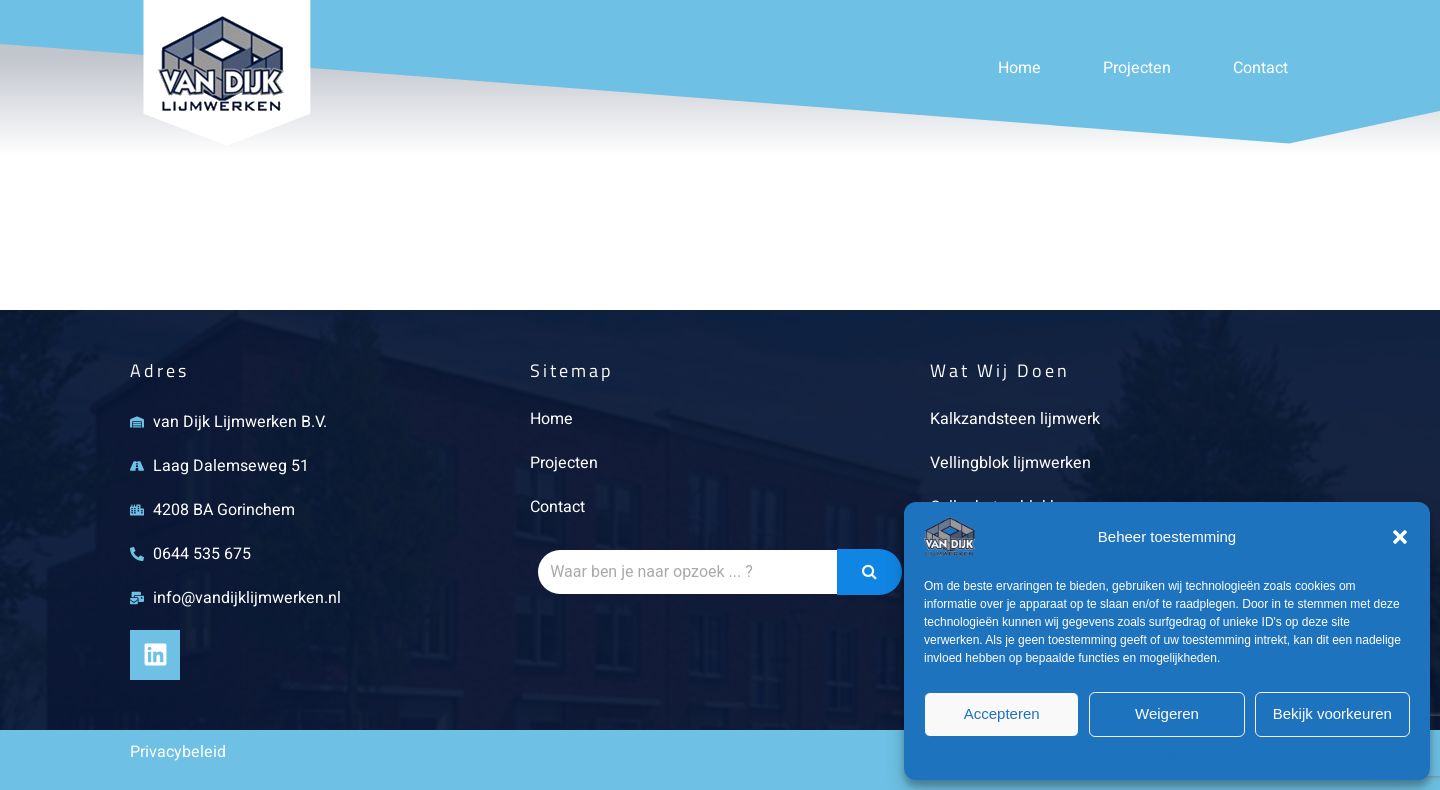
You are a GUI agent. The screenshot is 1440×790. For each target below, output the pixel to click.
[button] (1400, 537)
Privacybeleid (1166, 757)
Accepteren (1002, 713)
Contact (1260, 68)
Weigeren (1167, 713)
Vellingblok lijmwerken (1010, 463)
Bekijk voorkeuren (1332, 713)
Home (1019, 68)
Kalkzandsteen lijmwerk (1015, 419)
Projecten (1137, 68)
